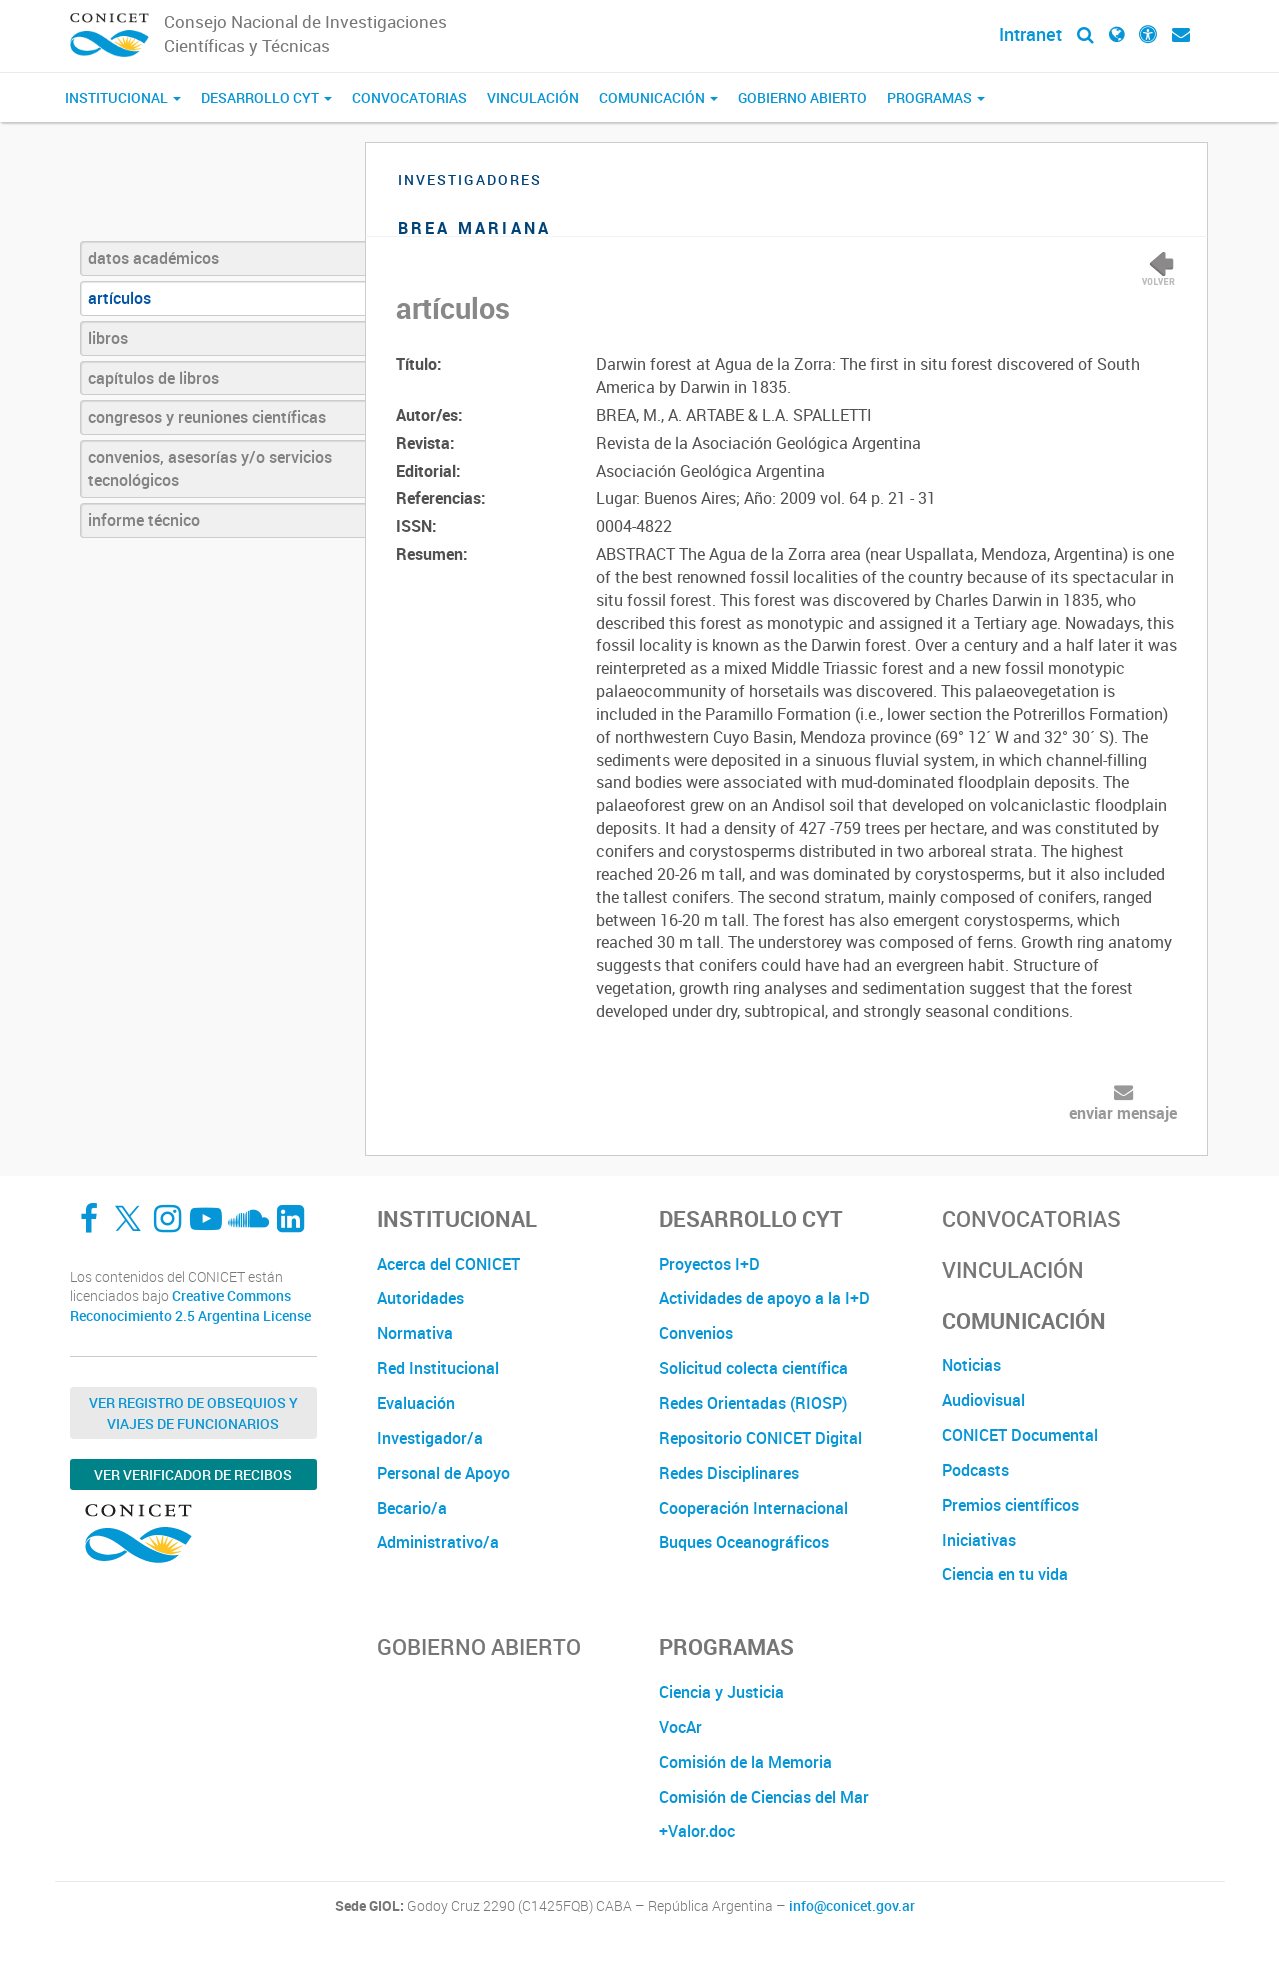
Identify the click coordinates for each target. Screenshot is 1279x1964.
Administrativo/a (438, 1542)
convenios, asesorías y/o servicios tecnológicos (210, 468)
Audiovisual (983, 1400)
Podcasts (975, 1470)
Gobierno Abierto (802, 97)
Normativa (415, 1333)
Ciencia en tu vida (1005, 1574)
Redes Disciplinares (729, 1473)
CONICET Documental (1020, 1435)
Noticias (971, 1365)
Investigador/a (430, 1438)
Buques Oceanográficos (744, 1542)
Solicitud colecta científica (753, 1368)
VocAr (680, 1727)
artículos (119, 298)
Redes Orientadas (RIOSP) (753, 1403)
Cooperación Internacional (753, 1508)
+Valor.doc (697, 1831)
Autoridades (420, 1298)
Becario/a (412, 1508)
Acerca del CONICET (448, 1264)
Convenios (696, 1333)
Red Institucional (438, 1368)
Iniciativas (979, 1540)
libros (108, 338)
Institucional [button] (123, 97)
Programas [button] (936, 97)
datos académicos (153, 258)
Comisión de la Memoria (745, 1762)
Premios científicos (1010, 1505)
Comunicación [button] (658, 97)
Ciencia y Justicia (721, 1692)
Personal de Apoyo (443, 1473)
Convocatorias (409, 97)
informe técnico (144, 520)
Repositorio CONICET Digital (760, 1438)
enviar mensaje (1123, 1113)
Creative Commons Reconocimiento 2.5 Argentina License (190, 1305)
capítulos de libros (153, 378)
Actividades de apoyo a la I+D (764, 1298)
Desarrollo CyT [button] (266, 97)
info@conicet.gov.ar (852, 1906)
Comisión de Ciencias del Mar (764, 1797)
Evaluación (416, 1403)
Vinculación (533, 97)
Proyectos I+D (709, 1264)
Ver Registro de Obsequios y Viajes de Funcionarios (193, 1413)
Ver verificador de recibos (193, 1474)
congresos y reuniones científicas (207, 417)
